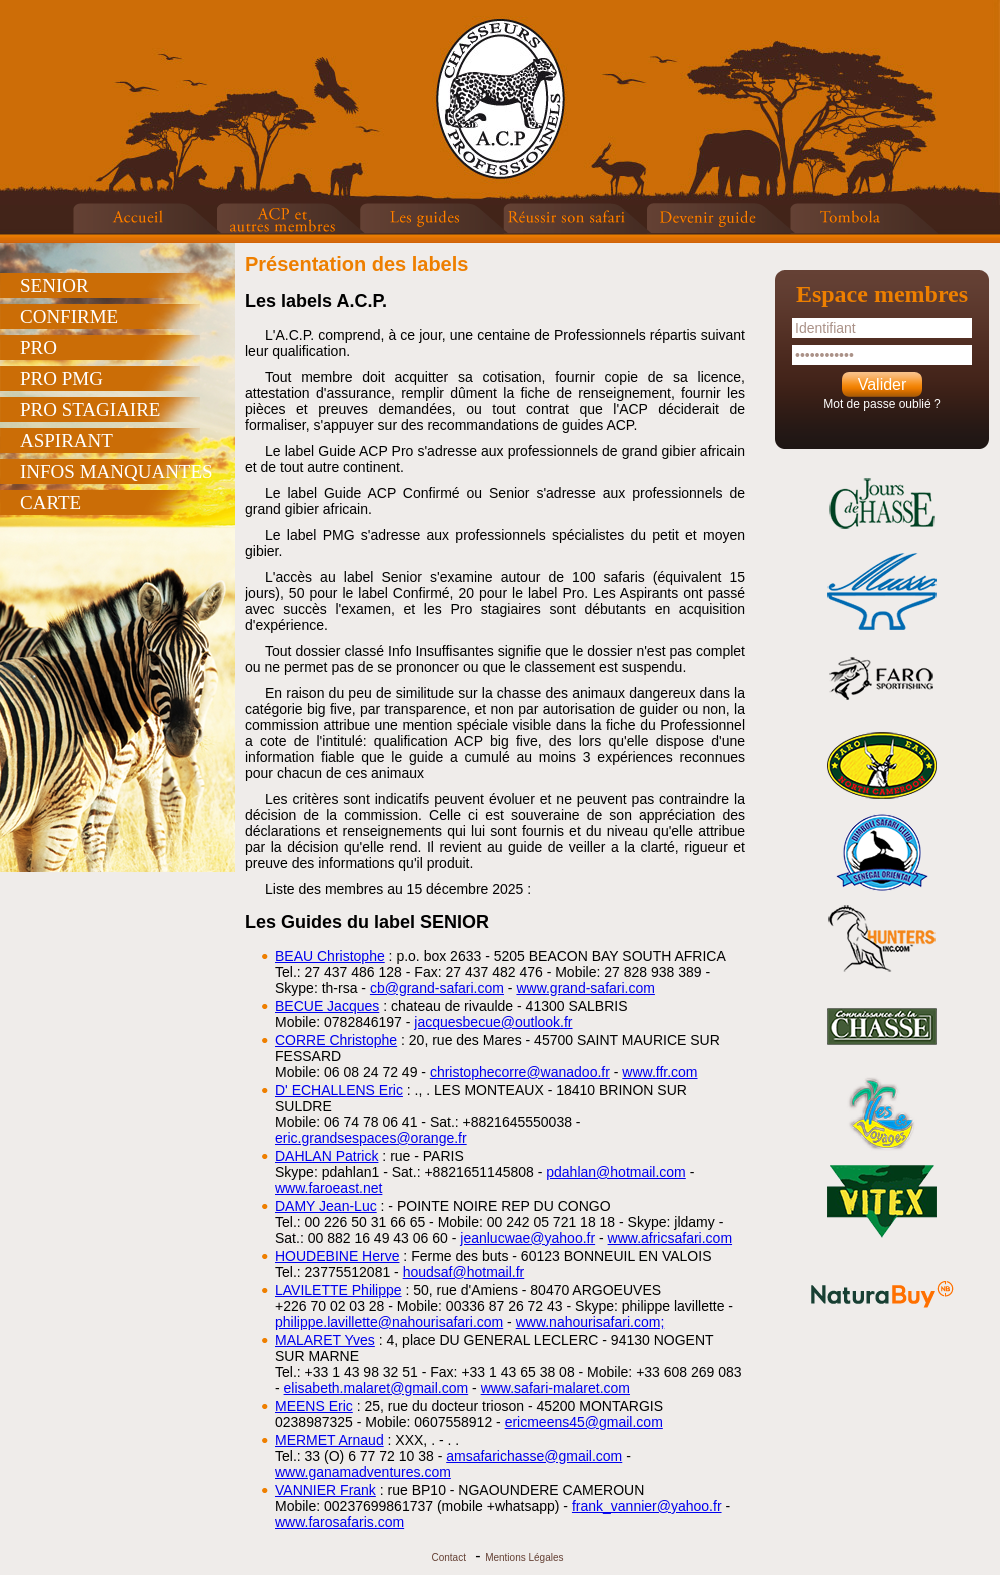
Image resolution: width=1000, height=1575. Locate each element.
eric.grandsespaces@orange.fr (371, 1138)
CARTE (50, 502)
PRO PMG (61, 378)
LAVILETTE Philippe (338, 1290)
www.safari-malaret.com (555, 1388)
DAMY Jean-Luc (326, 1206)
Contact (448, 1557)
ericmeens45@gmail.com (584, 1422)
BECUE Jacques (327, 1006)
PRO (38, 347)
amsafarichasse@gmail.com (534, 1456)
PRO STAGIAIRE (90, 409)
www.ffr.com (659, 1072)
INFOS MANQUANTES (116, 471)
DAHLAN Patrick (326, 1156)
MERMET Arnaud (329, 1440)
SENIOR (54, 285)
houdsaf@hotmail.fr (464, 1272)
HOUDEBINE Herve (337, 1256)
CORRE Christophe (336, 1040)
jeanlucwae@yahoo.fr (527, 1238)
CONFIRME (69, 316)
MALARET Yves (325, 1340)
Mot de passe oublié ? (881, 404)
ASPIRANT (66, 440)
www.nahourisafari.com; (590, 1322)
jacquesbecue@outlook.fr (493, 1022)
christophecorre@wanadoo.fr (520, 1072)
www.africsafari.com (670, 1238)
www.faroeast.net (328, 1188)
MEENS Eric (314, 1406)
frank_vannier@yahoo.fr (647, 1506)
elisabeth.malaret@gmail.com (376, 1388)
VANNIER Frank (325, 1490)
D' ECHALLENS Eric (339, 1090)
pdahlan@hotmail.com (616, 1172)
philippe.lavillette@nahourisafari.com (389, 1322)
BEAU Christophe (330, 956)
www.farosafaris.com (339, 1522)
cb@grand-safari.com (437, 988)
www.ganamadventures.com (363, 1472)
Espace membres (882, 294)
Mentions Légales (524, 1557)
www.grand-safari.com (585, 988)
